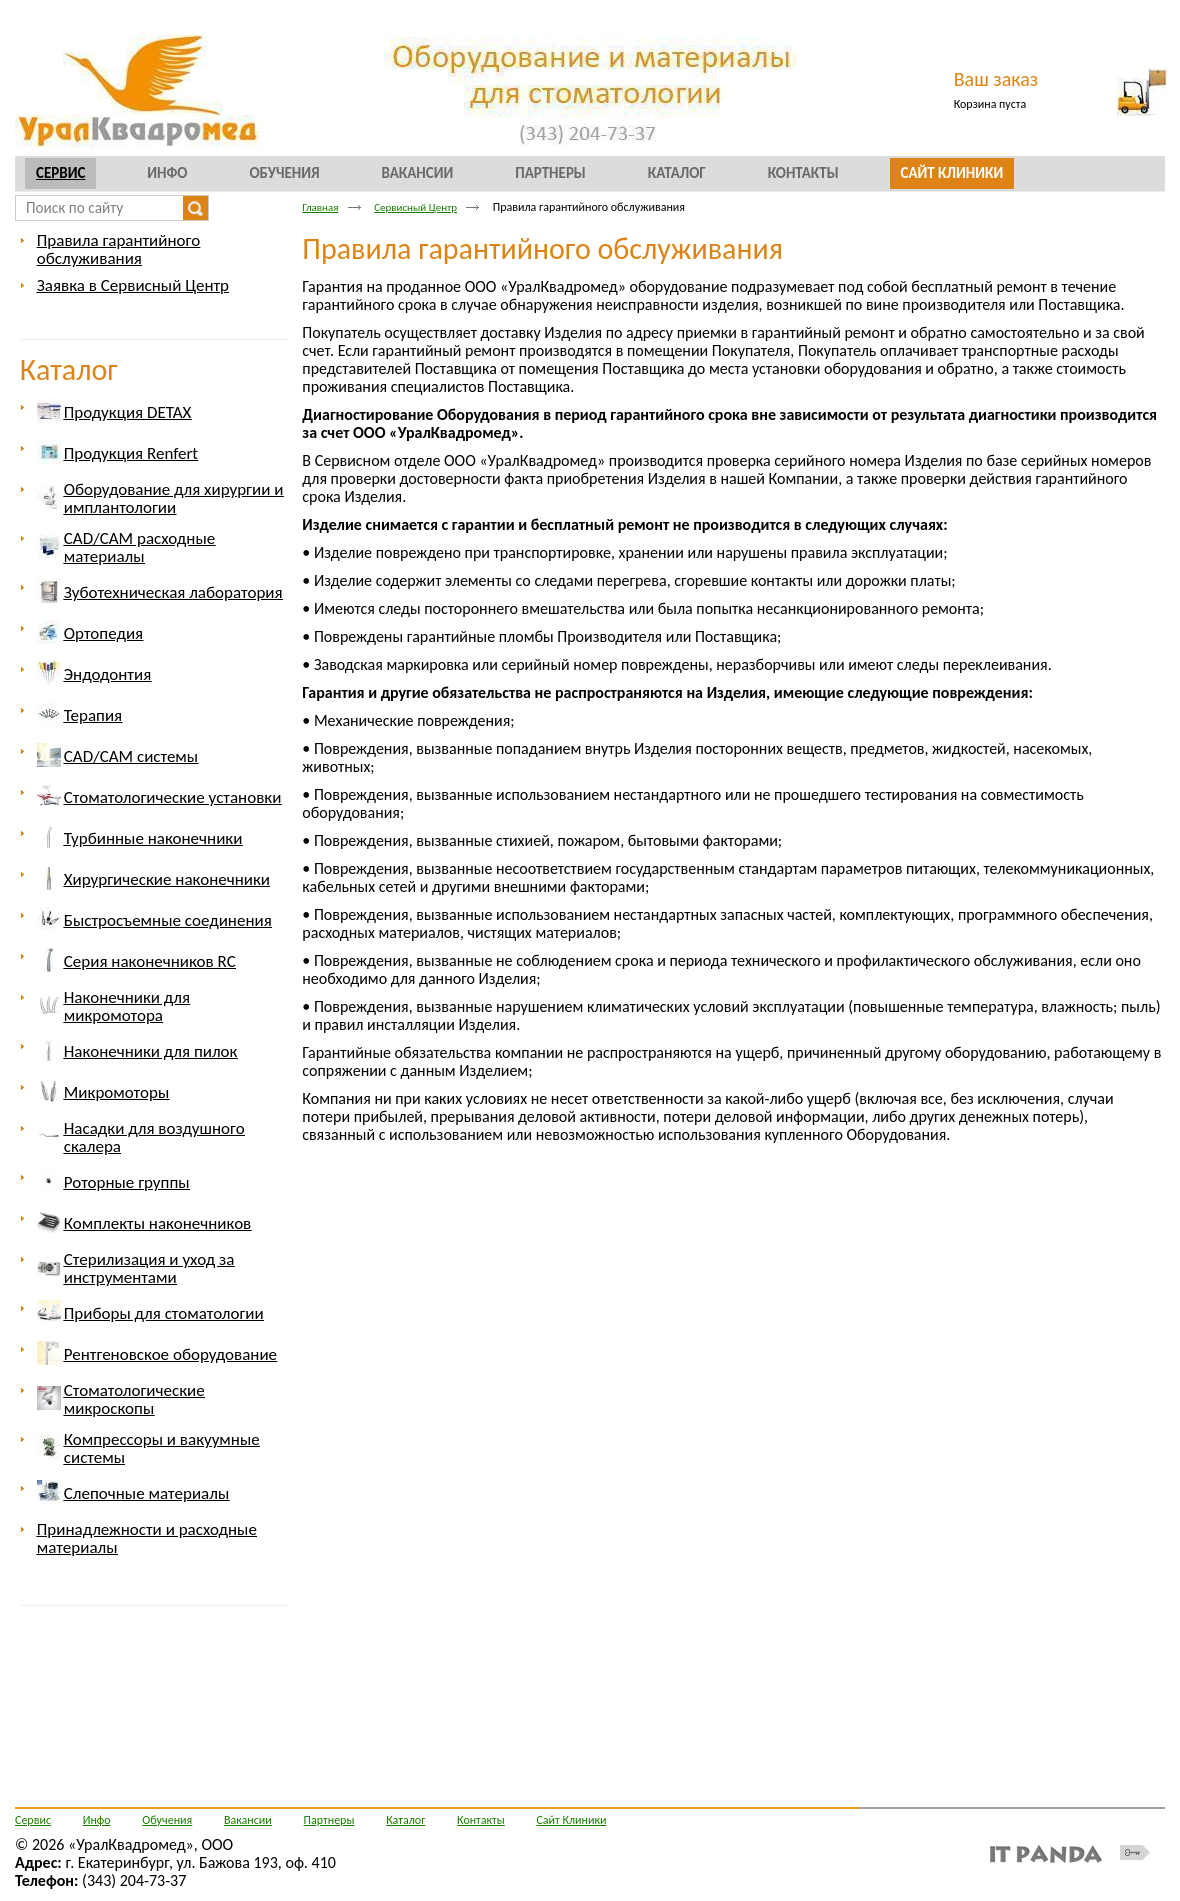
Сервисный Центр (415, 207)
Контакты (481, 1820)
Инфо (97, 1820)
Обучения (167, 1820)
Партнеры (329, 1820)
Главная (320, 207)
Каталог (69, 369)
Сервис (60, 173)
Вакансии (248, 1820)
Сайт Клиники (571, 1820)
